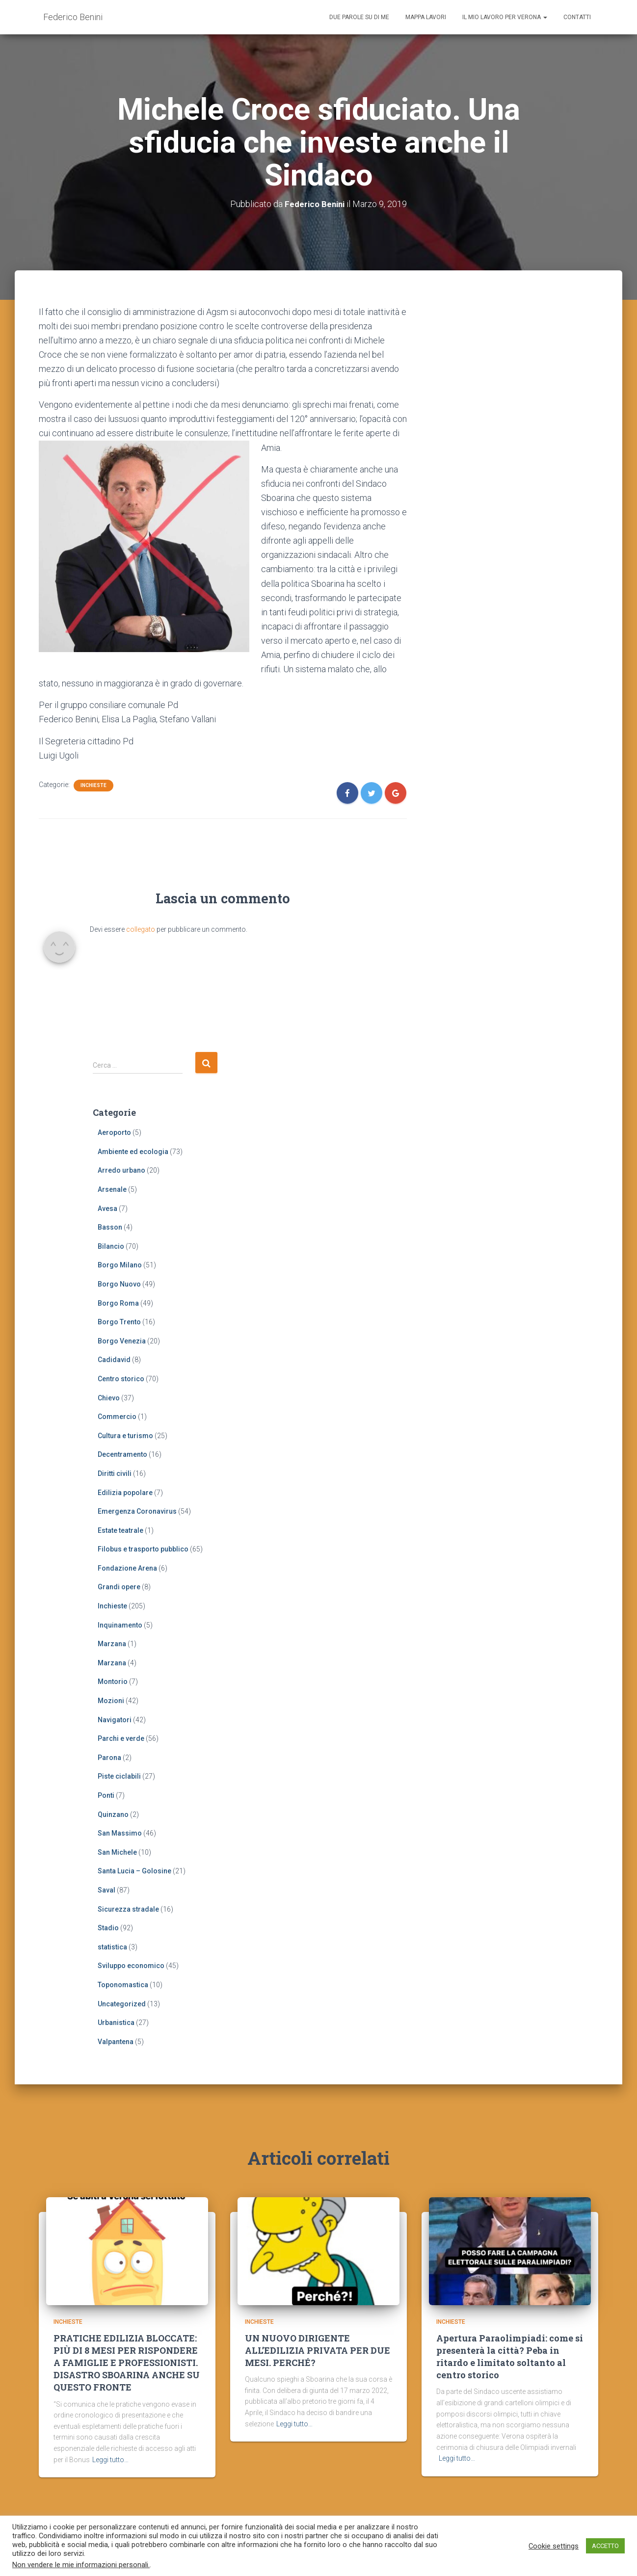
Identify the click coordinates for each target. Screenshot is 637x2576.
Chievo (109, 1397)
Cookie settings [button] (554, 2546)
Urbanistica (116, 2022)
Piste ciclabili (119, 1776)
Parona (109, 1757)
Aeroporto (114, 1132)
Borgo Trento (119, 1322)
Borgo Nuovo (119, 1284)
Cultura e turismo (125, 1436)
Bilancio (111, 1246)
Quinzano (113, 1814)
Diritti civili (115, 1473)
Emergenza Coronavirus (137, 1511)
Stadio (108, 1928)
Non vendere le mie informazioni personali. (81, 2564)
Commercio (117, 1416)
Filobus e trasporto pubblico (143, 1549)
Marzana (112, 1644)
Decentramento (122, 1454)
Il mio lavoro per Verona (504, 17)
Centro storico (121, 1379)
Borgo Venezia (122, 1341)
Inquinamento (120, 1625)
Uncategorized (122, 2003)
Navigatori (115, 1719)
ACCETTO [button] (605, 2546)
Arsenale (112, 1189)
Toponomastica (123, 1985)
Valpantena (115, 2042)
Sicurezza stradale (128, 1909)
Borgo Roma (118, 1303)
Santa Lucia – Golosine (134, 1871)
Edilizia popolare (125, 1492)
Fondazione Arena (127, 1568)
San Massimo (120, 1833)
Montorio (113, 1681)
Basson (110, 1227)
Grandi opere (119, 1587)
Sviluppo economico (131, 1966)
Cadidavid (114, 1360)
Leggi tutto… (110, 2465)
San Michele (117, 1852)
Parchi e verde (121, 1738)
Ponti (106, 1795)
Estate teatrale (120, 1530)
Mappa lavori (425, 17)
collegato (140, 929)
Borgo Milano (120, 1265)
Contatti (577, 17)
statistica (112, 1947)
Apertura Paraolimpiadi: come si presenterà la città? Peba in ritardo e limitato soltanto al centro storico (509, 2361)
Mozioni (111, 1701)
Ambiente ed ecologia (133, 1152)
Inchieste (93, 785)
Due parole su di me (359, 17)
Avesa (107, 1208)
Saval (106, 1890)
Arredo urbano (121, 1170)
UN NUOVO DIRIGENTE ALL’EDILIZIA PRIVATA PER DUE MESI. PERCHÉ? (317, 2355)
